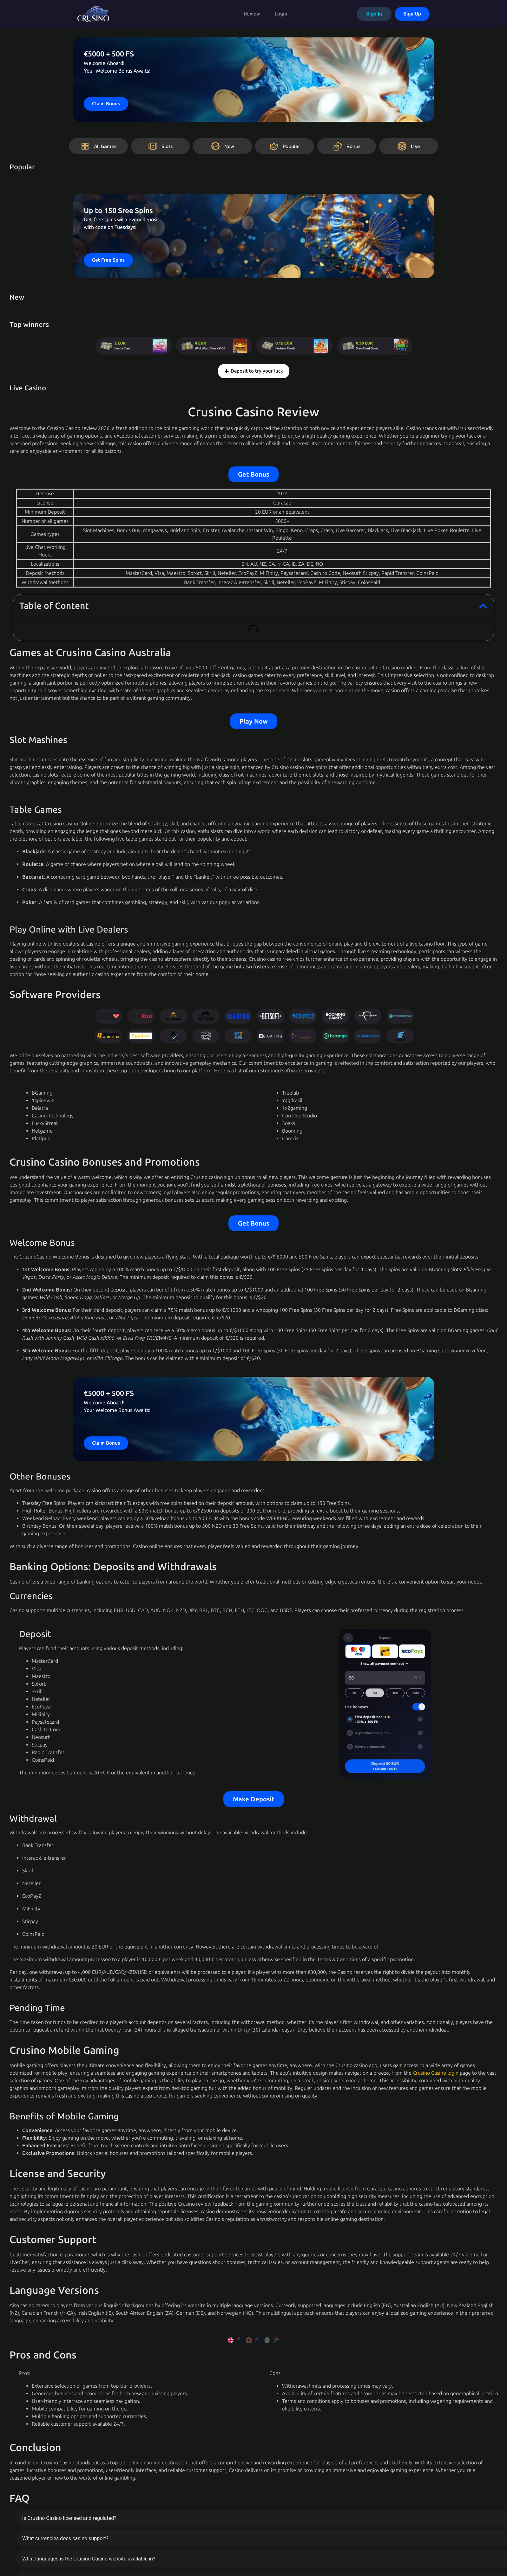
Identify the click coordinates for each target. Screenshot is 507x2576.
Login (281, 14)
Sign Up (412, 14)
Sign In (374, 14)
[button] (483, 606)
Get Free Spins (108, 260)
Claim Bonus (106, 104)
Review (252, 14)
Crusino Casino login (435, 2073)
